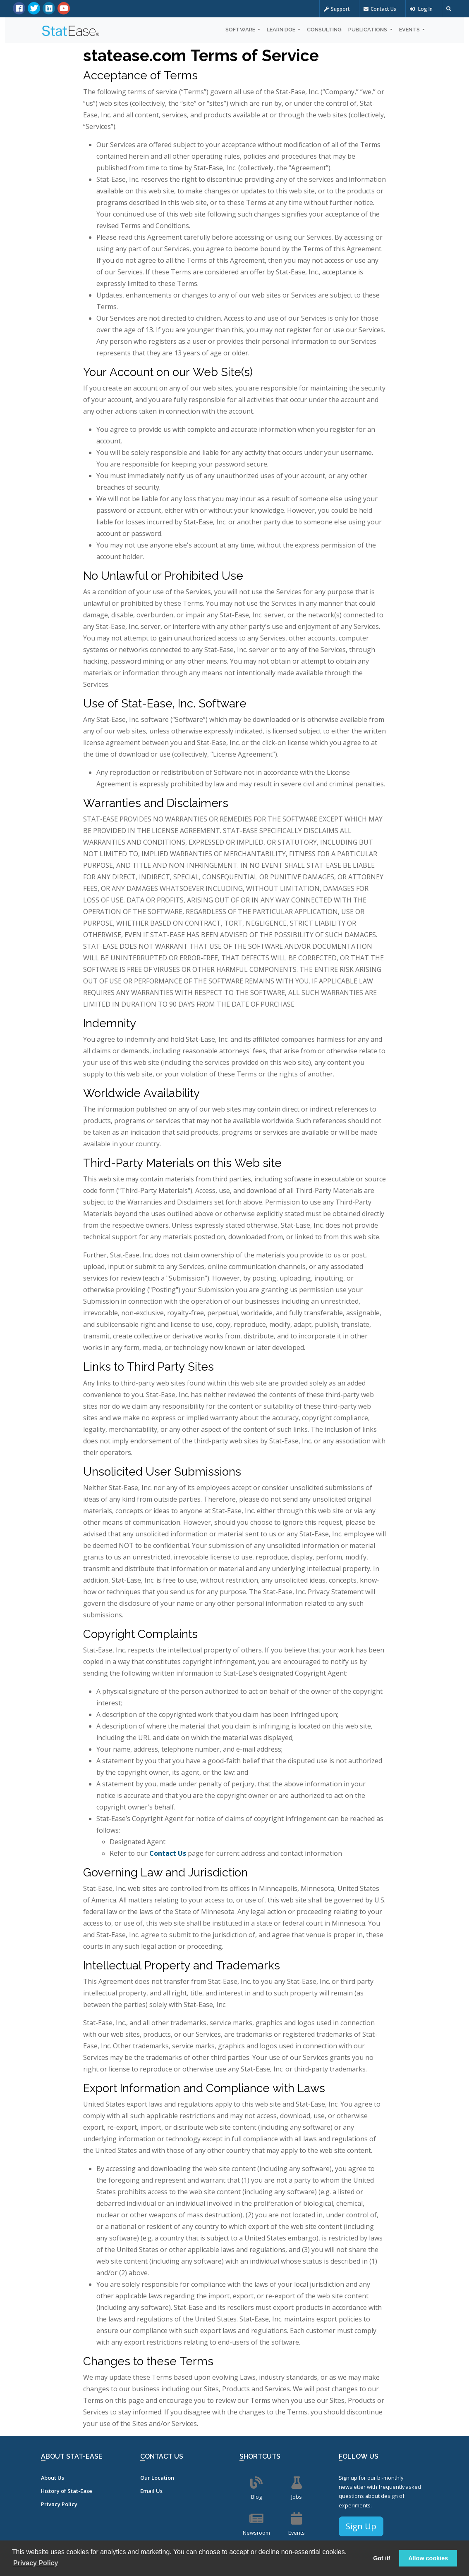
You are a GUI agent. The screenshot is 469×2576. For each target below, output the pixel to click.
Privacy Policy (59, 2504)
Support (337, 8)
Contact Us (380, 8)
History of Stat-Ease (66, 2491)
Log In (421, 8)
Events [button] (410, 29)
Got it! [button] (381, 2558)
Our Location (157, 2477)
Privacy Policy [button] (35, 2562)
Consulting (324, 29)
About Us (52, 2477)
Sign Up (361, 2526)
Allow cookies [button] (428, 2558)
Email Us (151, 2491)
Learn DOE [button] (282, 29)
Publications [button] (368, 29)
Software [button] (240, 29)
